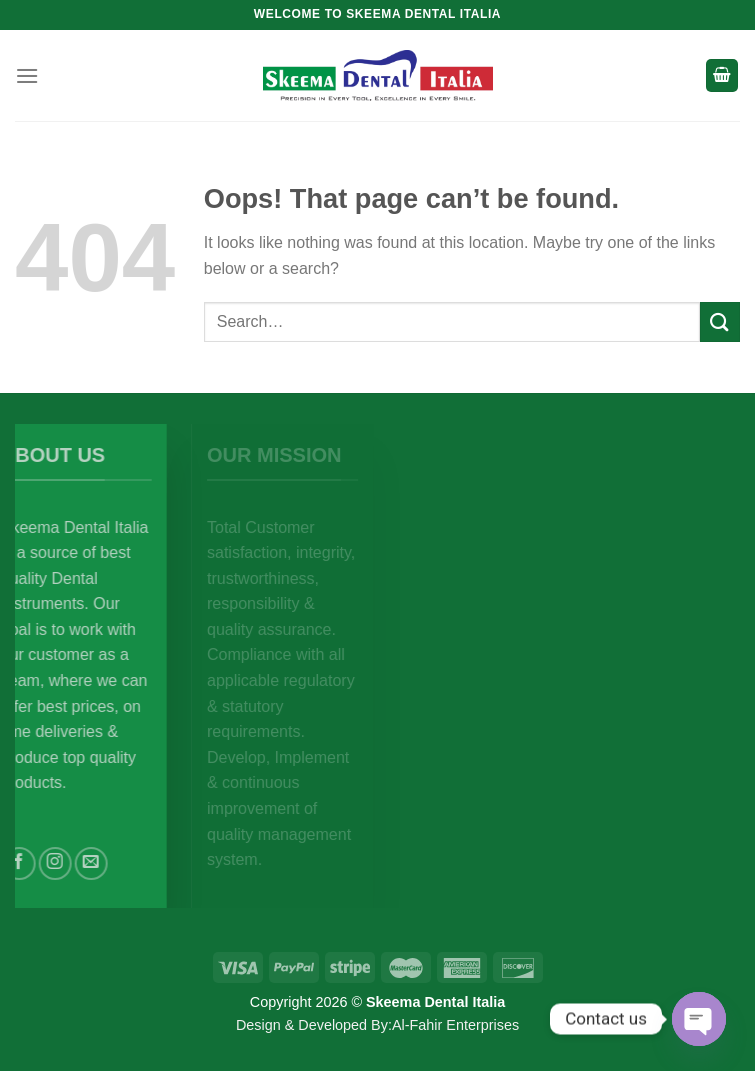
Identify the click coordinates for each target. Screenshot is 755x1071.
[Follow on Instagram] (78, 863)
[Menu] (27, 75)
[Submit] (720, 321)
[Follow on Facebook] (42, 863)
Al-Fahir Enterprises (455, 1025)
